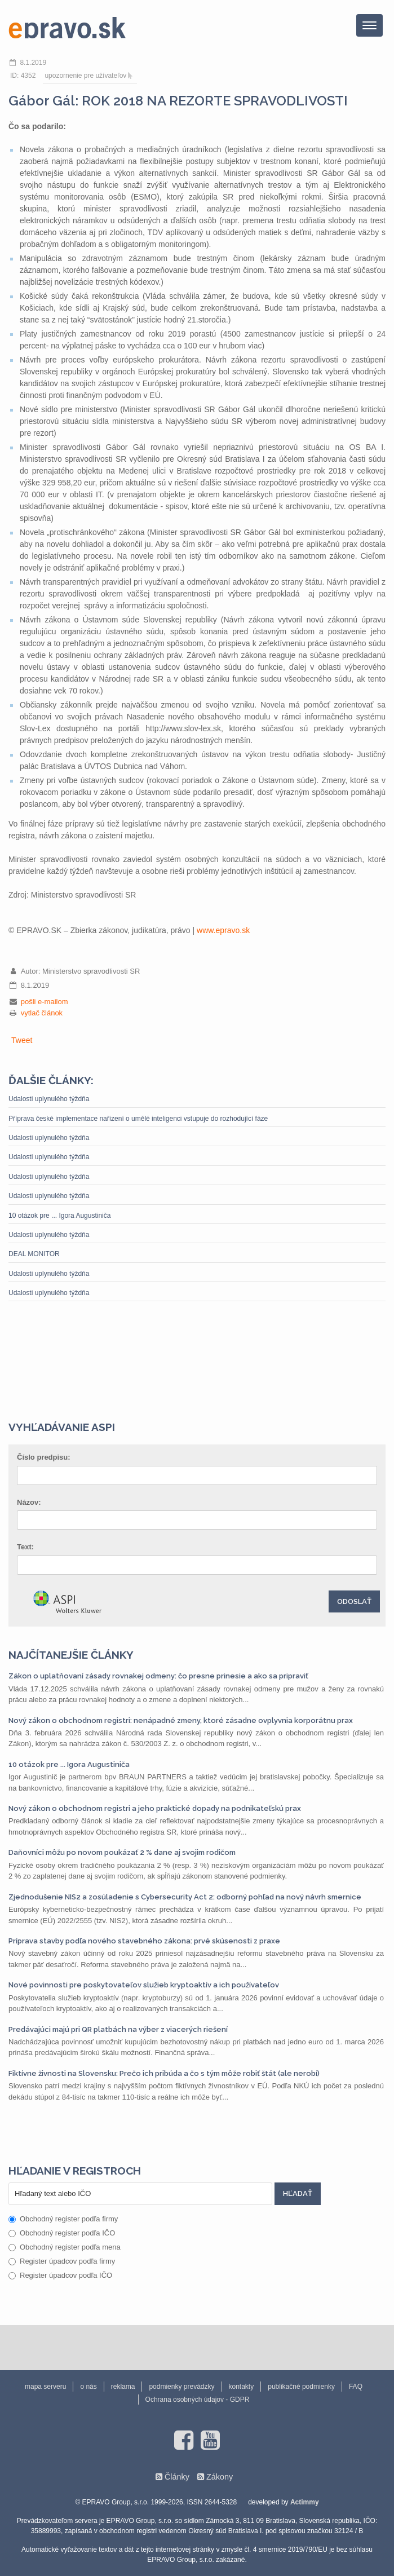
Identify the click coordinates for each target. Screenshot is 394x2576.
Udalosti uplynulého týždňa (48, 1099)
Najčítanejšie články (71, 1655)
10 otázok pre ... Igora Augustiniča (59, 1215)
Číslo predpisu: (43, 1457)
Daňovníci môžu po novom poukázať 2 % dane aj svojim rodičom (122, 1852)
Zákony (219, 2476)
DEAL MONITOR (34, 1254)
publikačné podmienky (301, 2387)
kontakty (241, 2387)
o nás (88, 2387)
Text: (25, 1547)
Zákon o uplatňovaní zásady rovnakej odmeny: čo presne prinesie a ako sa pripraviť (158, 1676)
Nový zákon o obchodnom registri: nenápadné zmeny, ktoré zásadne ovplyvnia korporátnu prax (180, 1720)
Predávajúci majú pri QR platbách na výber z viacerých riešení (118, 2029)
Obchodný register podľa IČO (61, 2233)
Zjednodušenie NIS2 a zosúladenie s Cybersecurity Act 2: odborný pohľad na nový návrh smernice (184, 1897)
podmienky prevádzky (181, 2387)
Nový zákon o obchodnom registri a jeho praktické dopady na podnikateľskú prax (154, 1808)
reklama (123, 2387)
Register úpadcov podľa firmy (61, 2261)
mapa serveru (45, 2387)
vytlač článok (42, 1013)
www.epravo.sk (223, 930)
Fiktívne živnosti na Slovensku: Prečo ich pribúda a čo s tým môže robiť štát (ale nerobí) (164, 2073)
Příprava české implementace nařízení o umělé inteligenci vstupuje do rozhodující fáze (138, 1119)
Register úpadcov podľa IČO (60, 2275)
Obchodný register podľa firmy (63, 2219)
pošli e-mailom (44, 1001)
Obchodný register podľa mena (64, 2247)
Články (177, 2476)
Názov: (29, 1502)
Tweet (21, 1040)
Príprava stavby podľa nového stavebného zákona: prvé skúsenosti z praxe (144, 1941)
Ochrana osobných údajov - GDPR (197, 2399)
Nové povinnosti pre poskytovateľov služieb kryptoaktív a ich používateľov (143, 1985)
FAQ (355, 2387)
